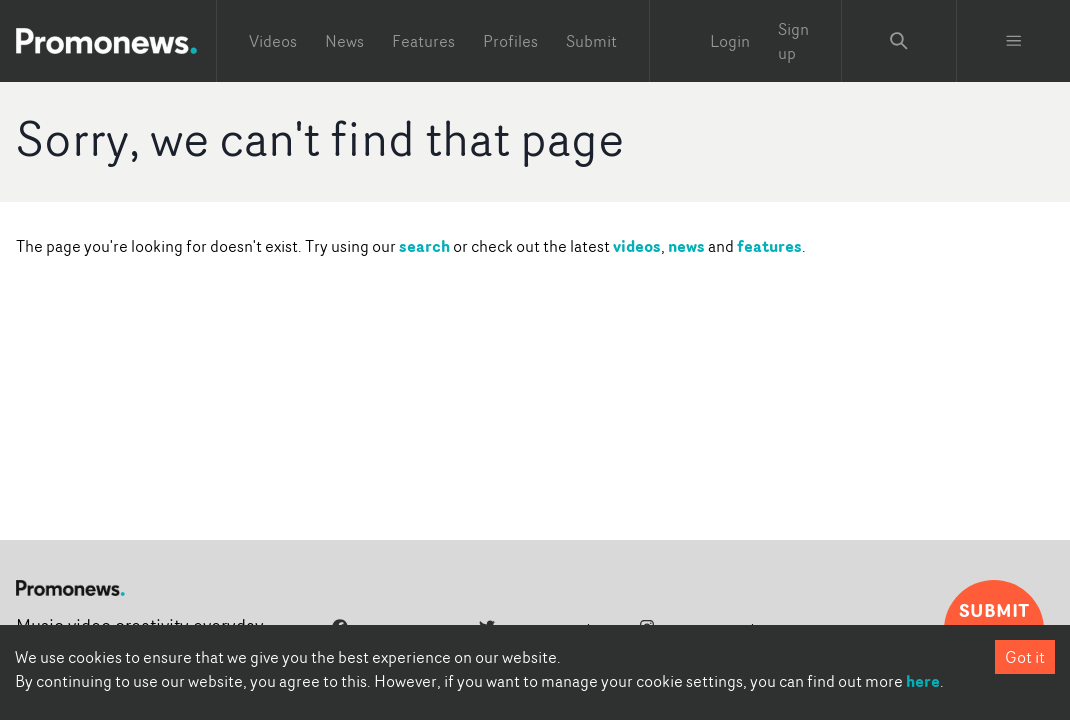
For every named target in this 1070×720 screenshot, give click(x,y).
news (686, 246)
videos (637, 246)
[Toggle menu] (1014, 41)
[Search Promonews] (899, 41)
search (424, 246)
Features (423, 41)
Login (730, 41)
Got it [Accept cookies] (1025, 657)
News (344, 41)
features (769, 246)
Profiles (510, 41)
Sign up (793, 41)
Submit (591, 41)
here (923, 681)
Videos (273, 41)
